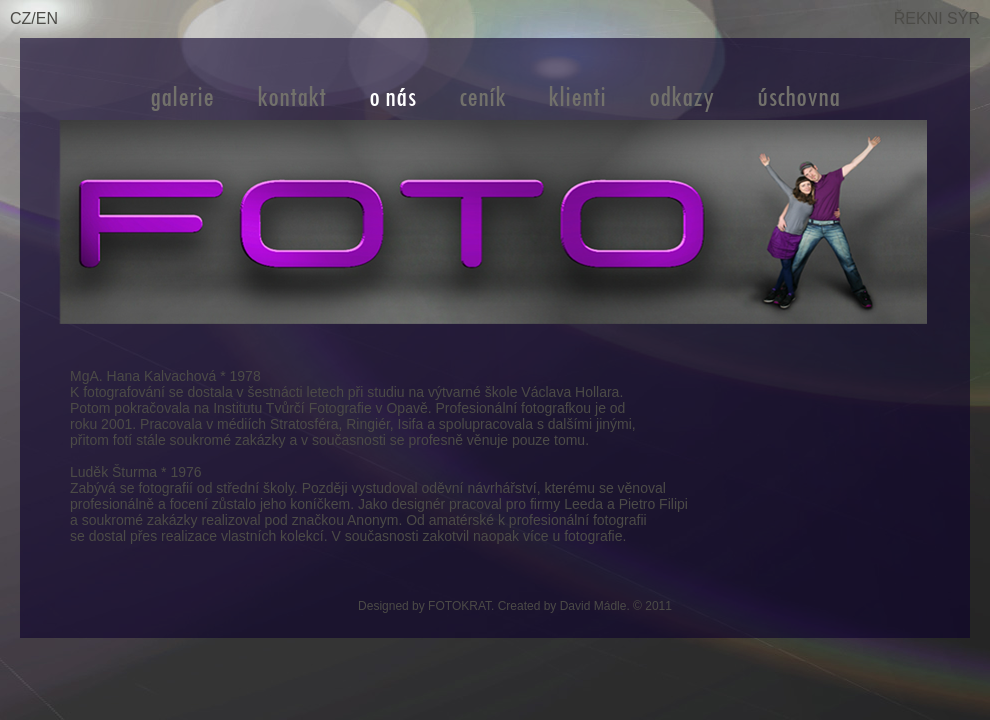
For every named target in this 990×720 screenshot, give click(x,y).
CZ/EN (34, 18)
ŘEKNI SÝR (937, 18)
